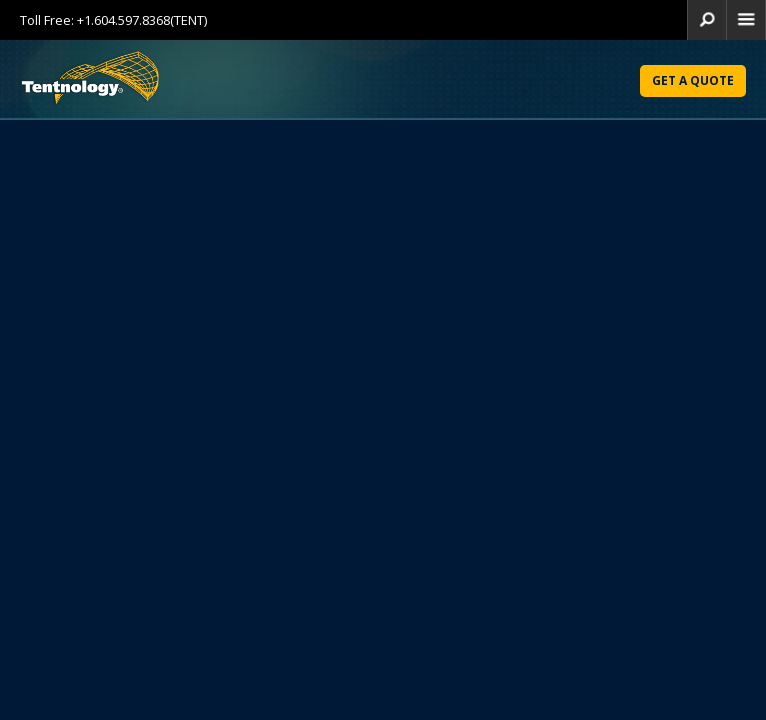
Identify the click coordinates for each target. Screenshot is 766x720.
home (746, 20)
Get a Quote (693, 80)
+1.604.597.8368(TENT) (142, 20)
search (707, 20)
